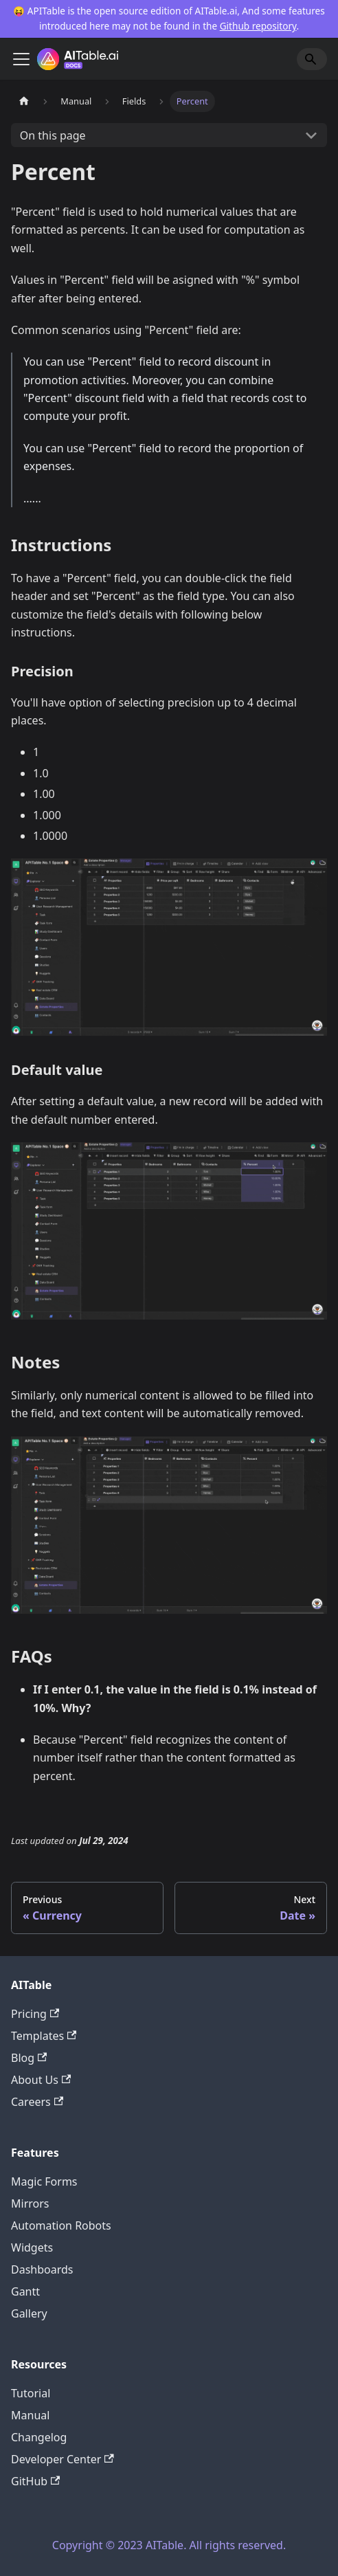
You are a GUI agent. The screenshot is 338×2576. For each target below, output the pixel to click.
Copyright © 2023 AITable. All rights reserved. (169, 2545)
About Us (41, 2079)
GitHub (35, 2481)
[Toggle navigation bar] (21, 59)
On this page (53, 135)
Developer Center (62, 2459)
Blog (29, 2057)
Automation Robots (61, 2225)
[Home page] (24, 101)
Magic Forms (44, 2181)
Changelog (39, 2437)
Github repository (258, 25)
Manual (30, 2415)
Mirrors (30, 2203)
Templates (43, 2035)
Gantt (25, 2291)
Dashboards (42, 2269)
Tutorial (30, 2393)
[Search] (312, 59)
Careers (37, 2101)
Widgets (32, 2247)
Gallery (29, 2313)
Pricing (35, 2013)
